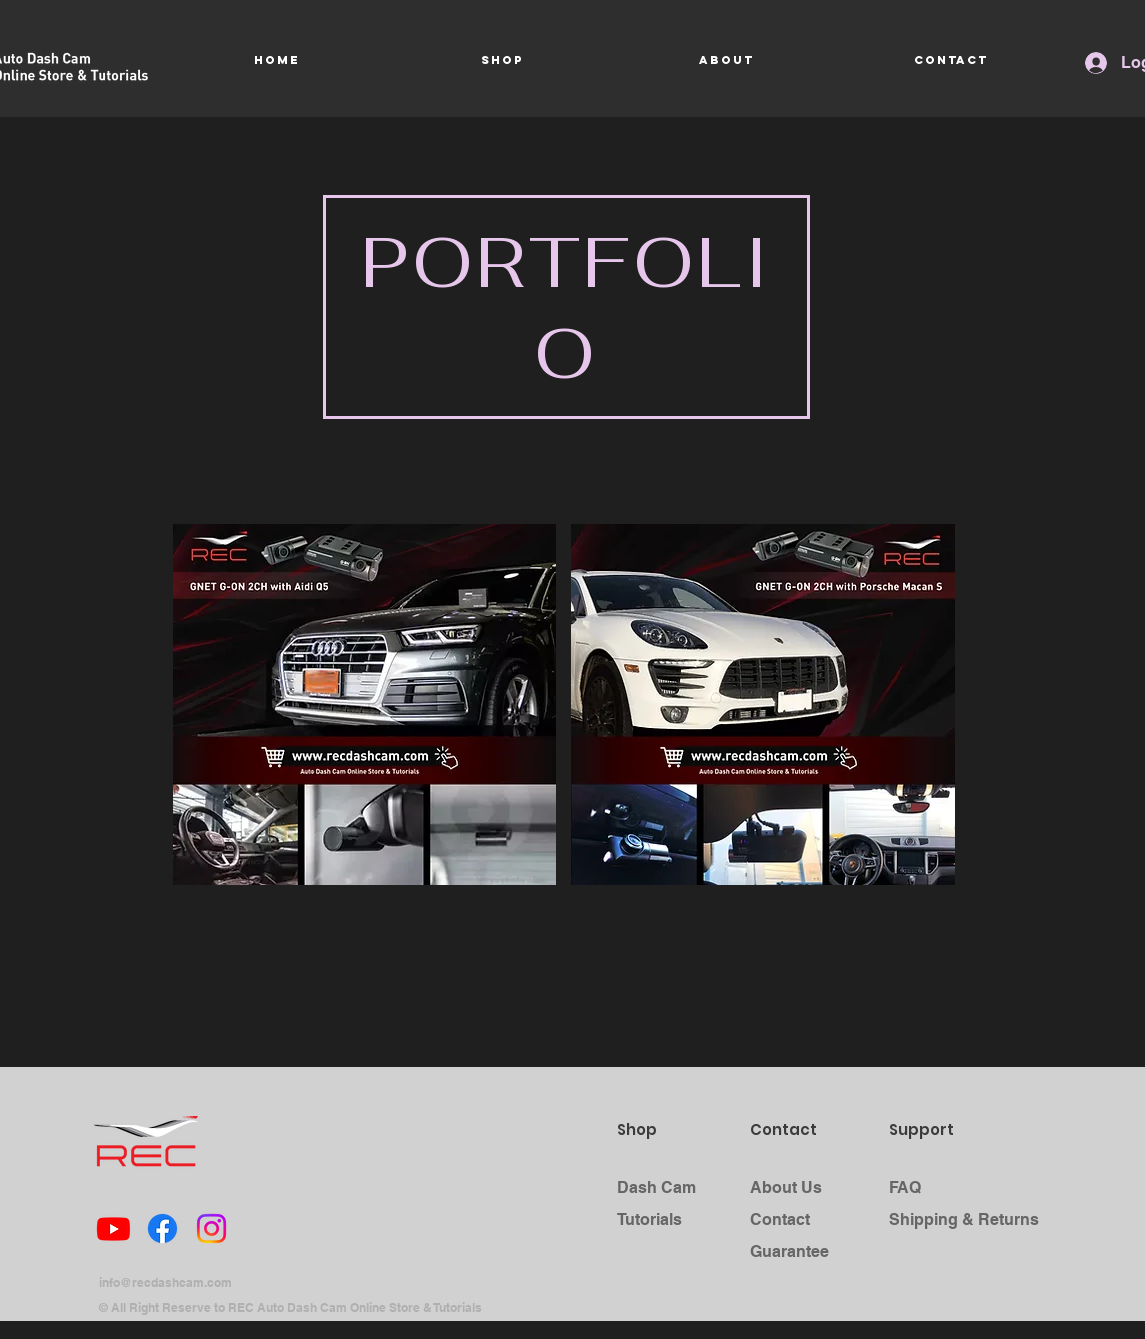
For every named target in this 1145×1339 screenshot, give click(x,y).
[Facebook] (162, 1228)
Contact (780, 1219)
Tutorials (649, 1219)
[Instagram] (211, 1228)
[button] (365, 704)
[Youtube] (113, 1228)
